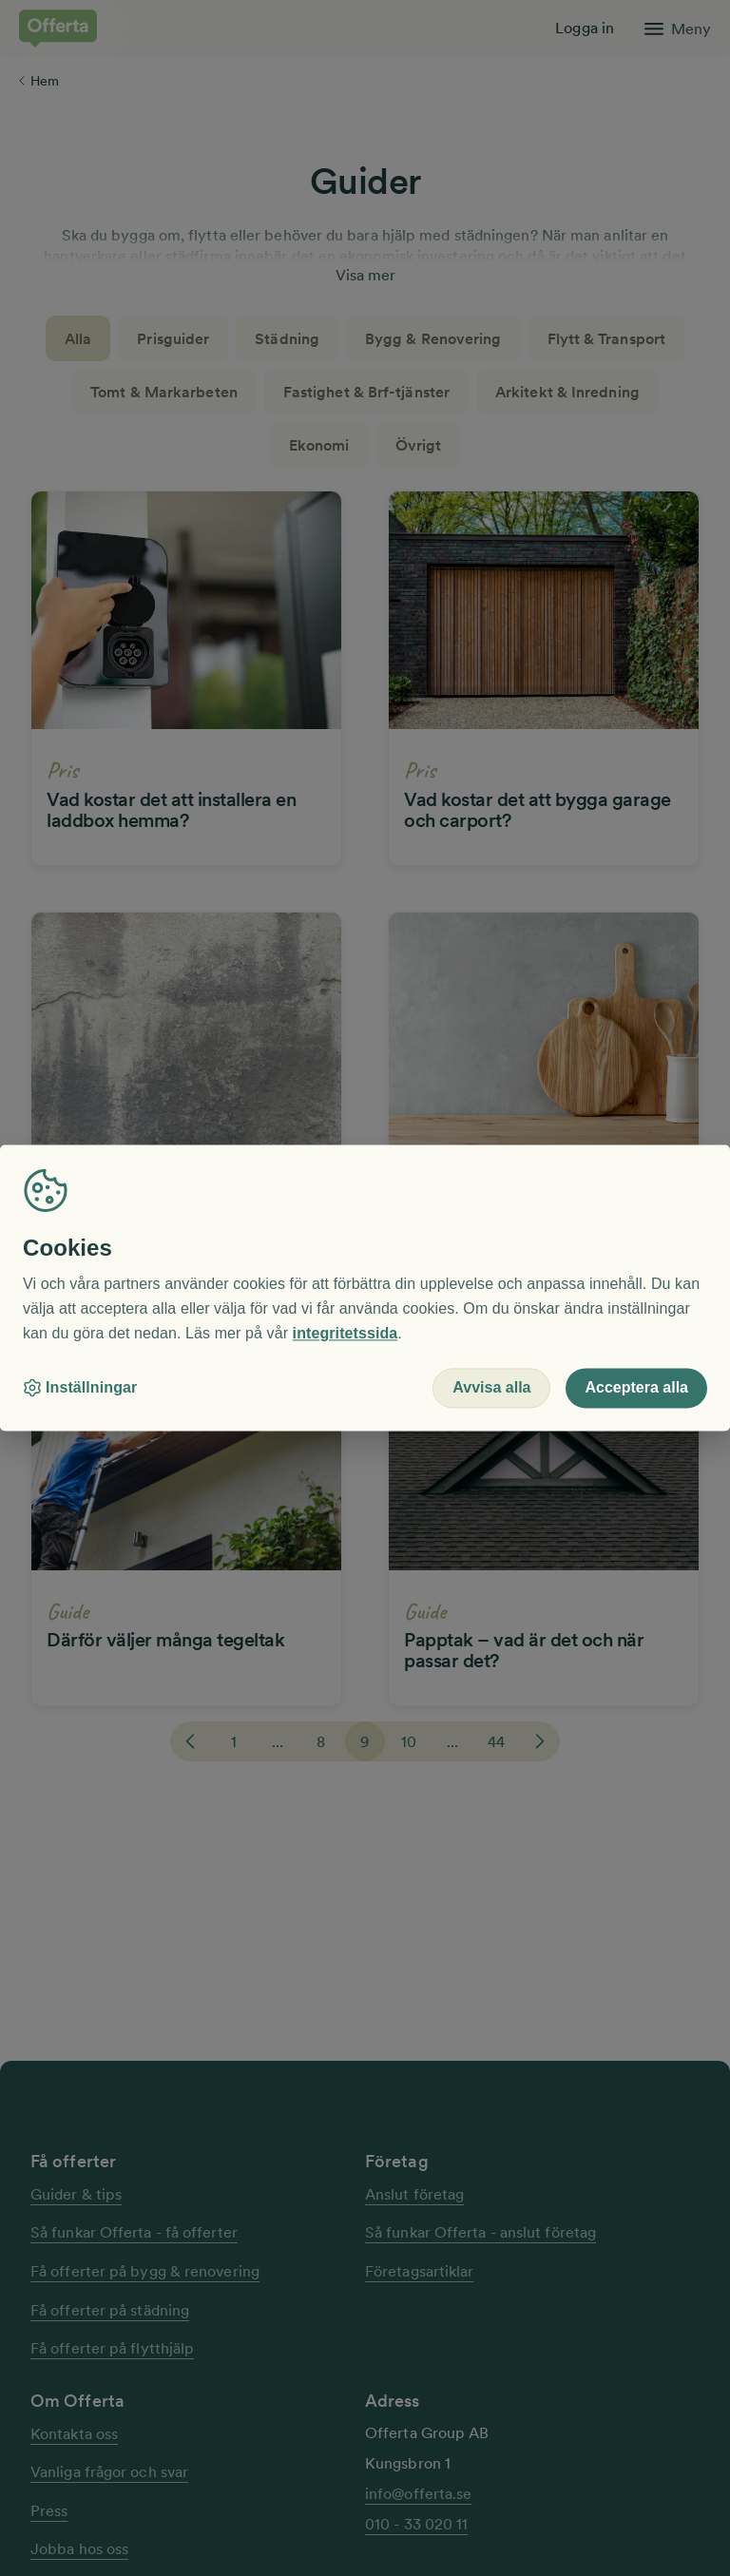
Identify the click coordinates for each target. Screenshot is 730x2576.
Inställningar (80, 1388)
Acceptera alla (636, 1388)
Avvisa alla (491, 1388)
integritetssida (345, 1333)
